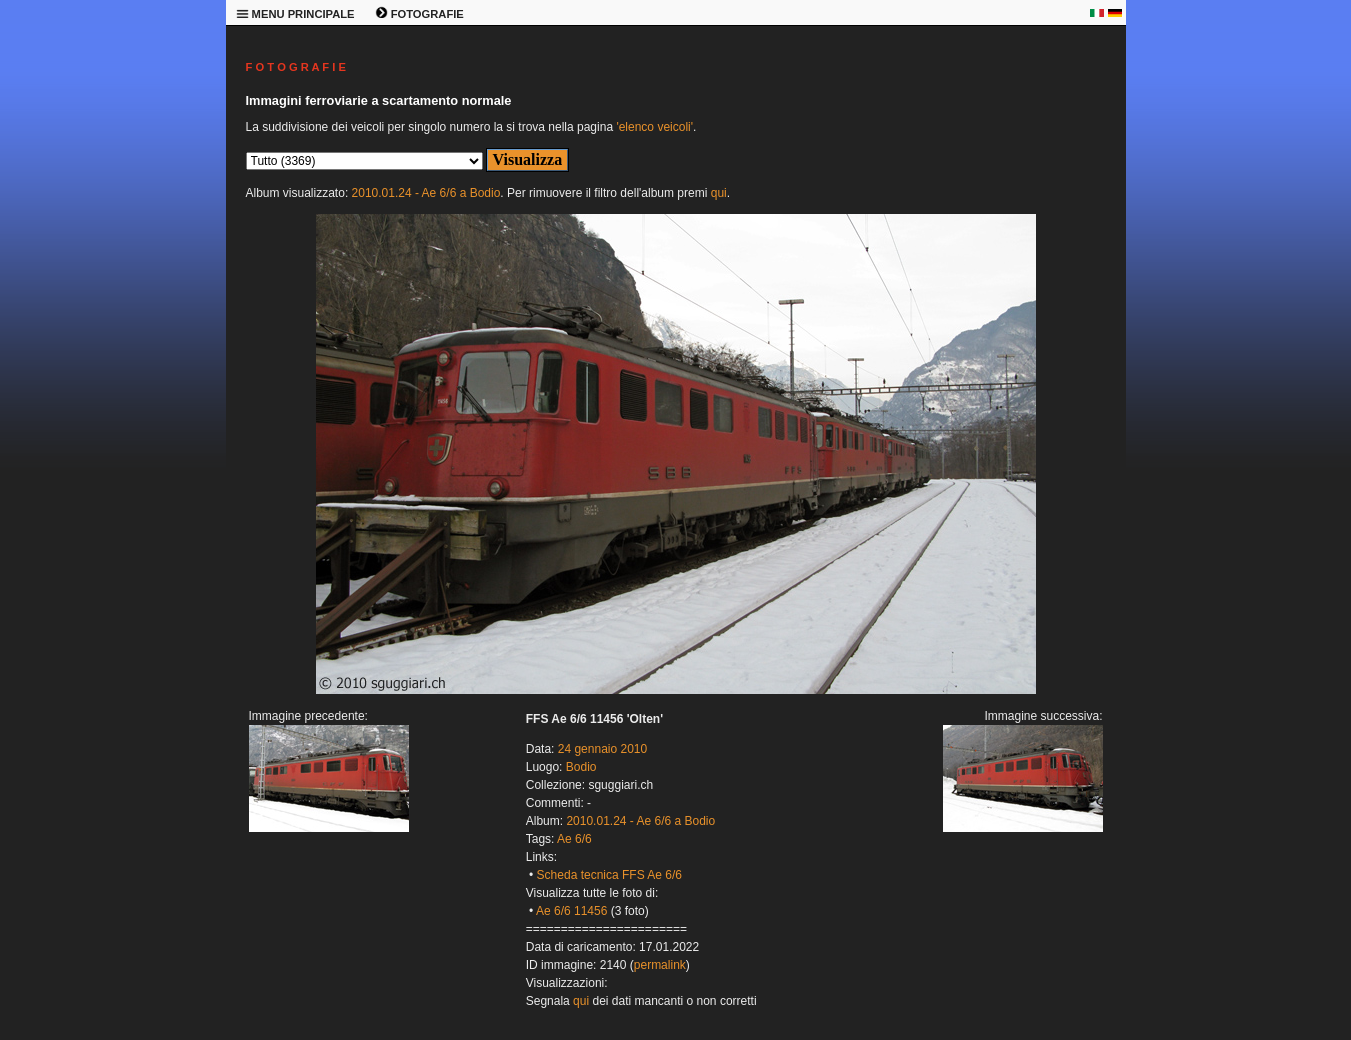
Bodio (581, 767)
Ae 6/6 (574, 839)
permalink (660, 965)
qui (719, 193)
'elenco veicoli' (654, 127)
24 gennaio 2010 (602, 749)
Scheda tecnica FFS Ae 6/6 (609, 875)
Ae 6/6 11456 (571, 911)
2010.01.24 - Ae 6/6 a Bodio (426, 193)
